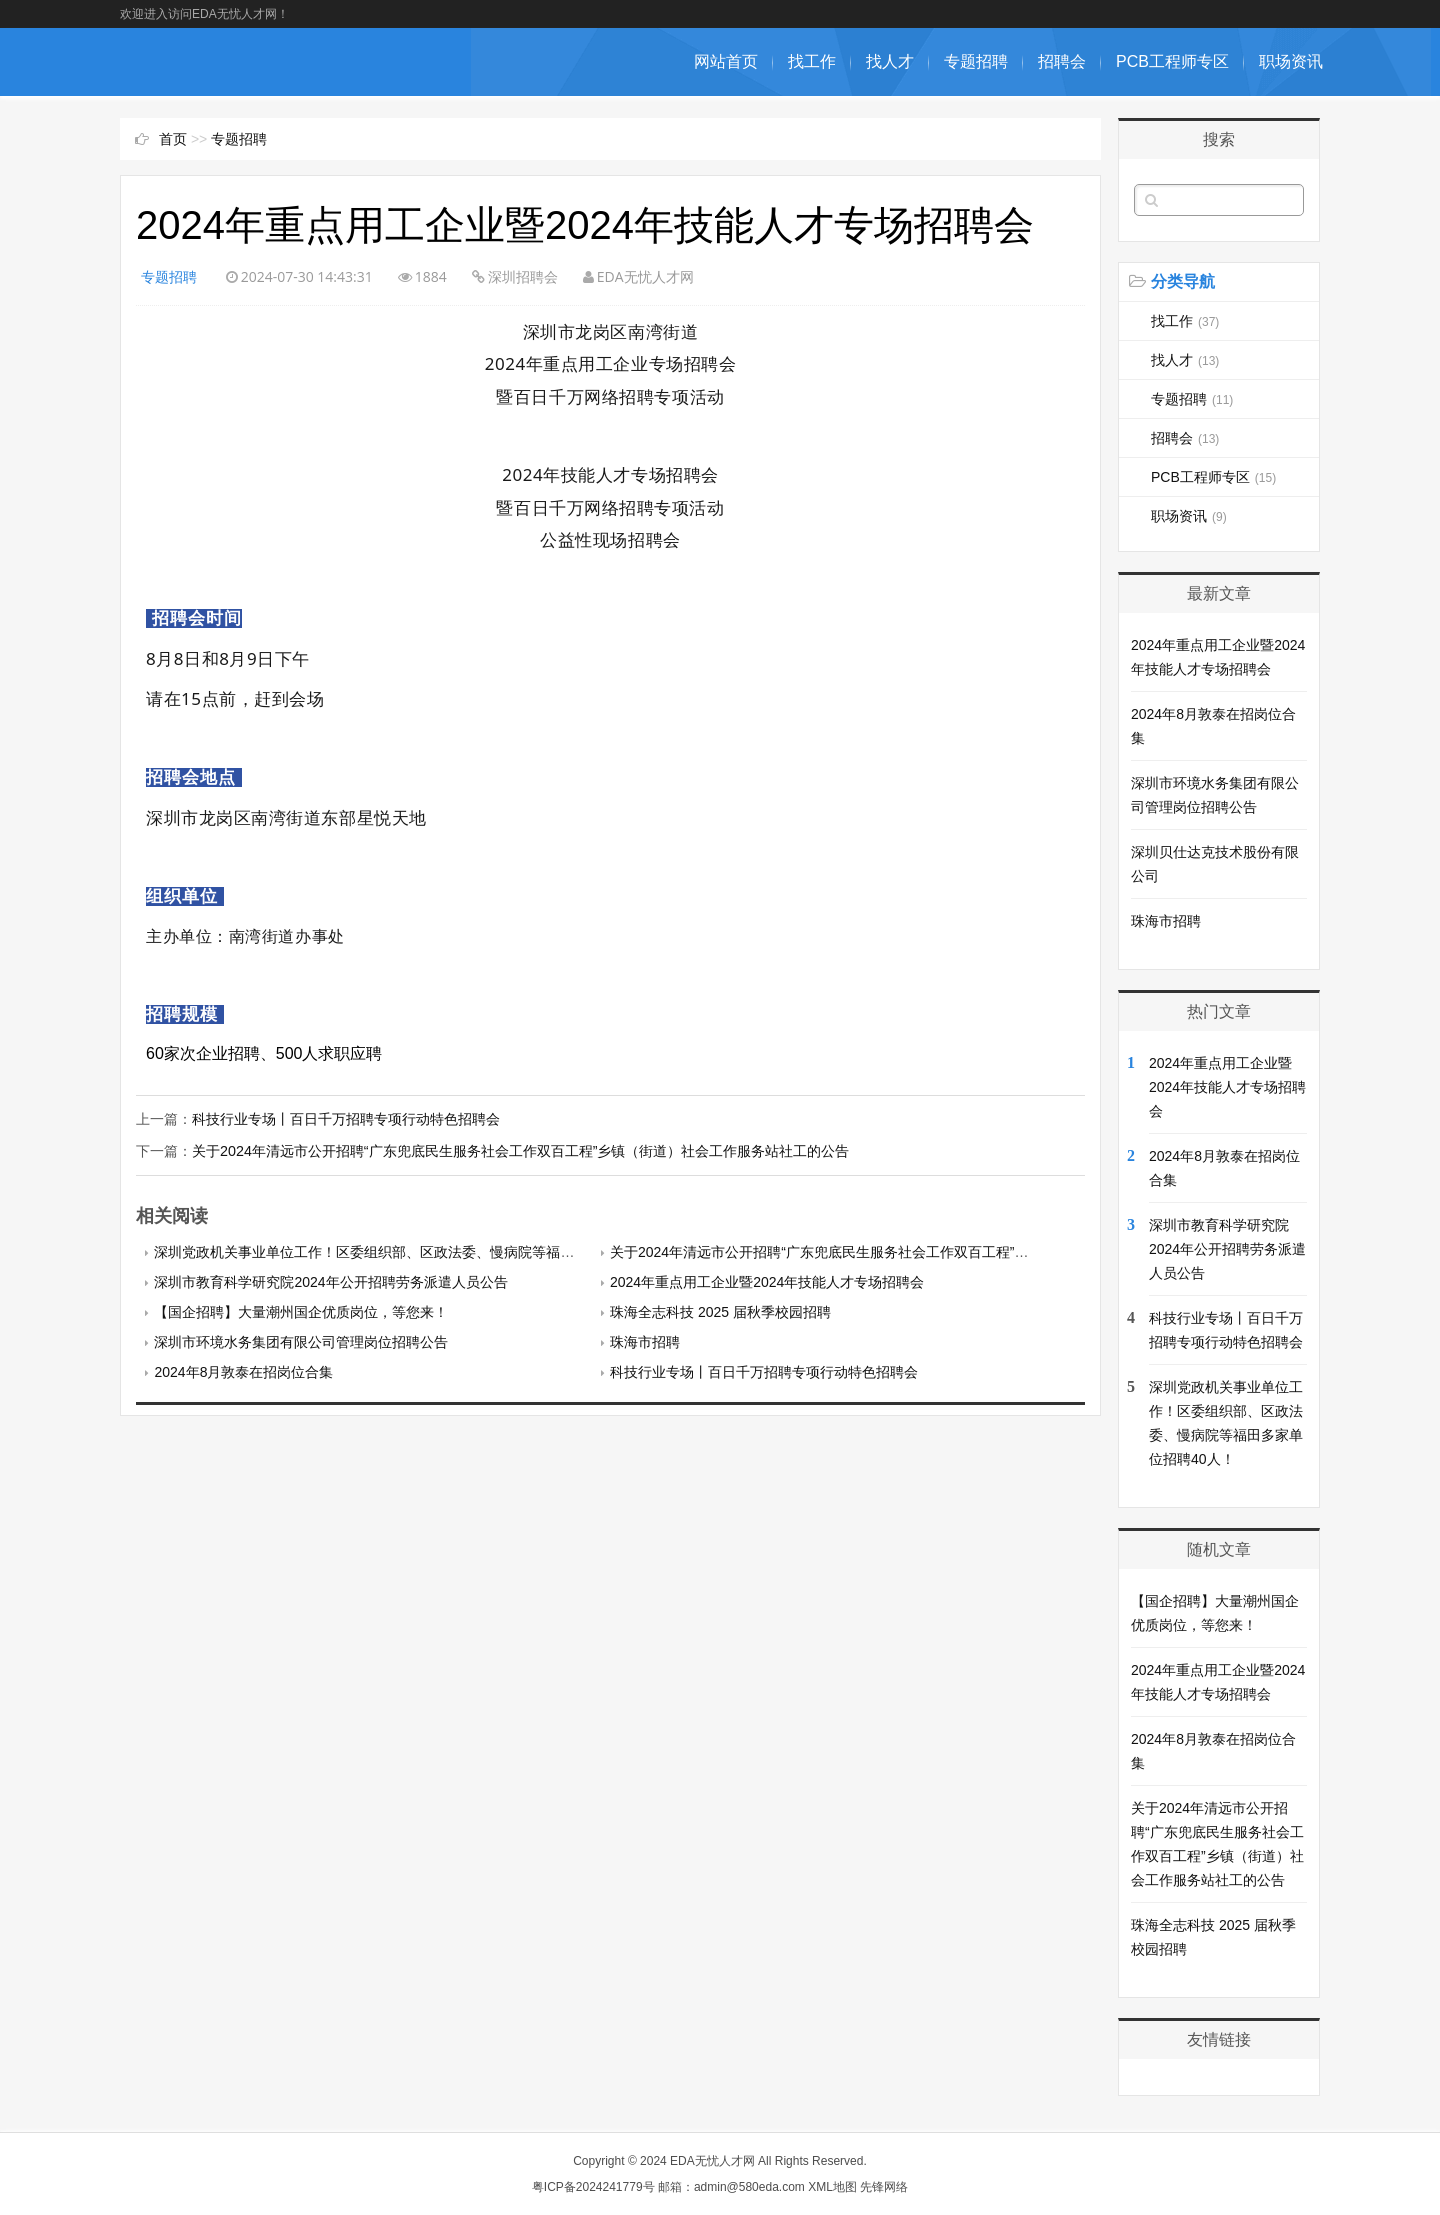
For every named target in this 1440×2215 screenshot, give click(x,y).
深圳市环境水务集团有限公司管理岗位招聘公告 (301, 1341)
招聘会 (1062, 61)
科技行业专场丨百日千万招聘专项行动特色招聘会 (346, 1119)
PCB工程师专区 (1172, 61)
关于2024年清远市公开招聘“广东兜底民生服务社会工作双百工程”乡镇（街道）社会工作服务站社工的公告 (520, 1151)
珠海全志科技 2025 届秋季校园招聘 (720, 1311)
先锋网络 (884, 2187)
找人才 (890, 61)
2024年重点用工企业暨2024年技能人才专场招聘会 (767, 1281)
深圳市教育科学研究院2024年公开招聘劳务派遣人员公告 (330, 1281)
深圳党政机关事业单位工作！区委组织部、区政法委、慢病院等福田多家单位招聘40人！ (428, 1251)
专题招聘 (976, 61)
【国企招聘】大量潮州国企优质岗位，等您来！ (301, 1311)
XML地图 (832, 2187)
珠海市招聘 (645, 1341)
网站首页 (726, 61)
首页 (173, 139)
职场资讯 (1291, 61)
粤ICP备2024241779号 (593, 2187)
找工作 (812, 61)
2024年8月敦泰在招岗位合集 (243, 1371)
